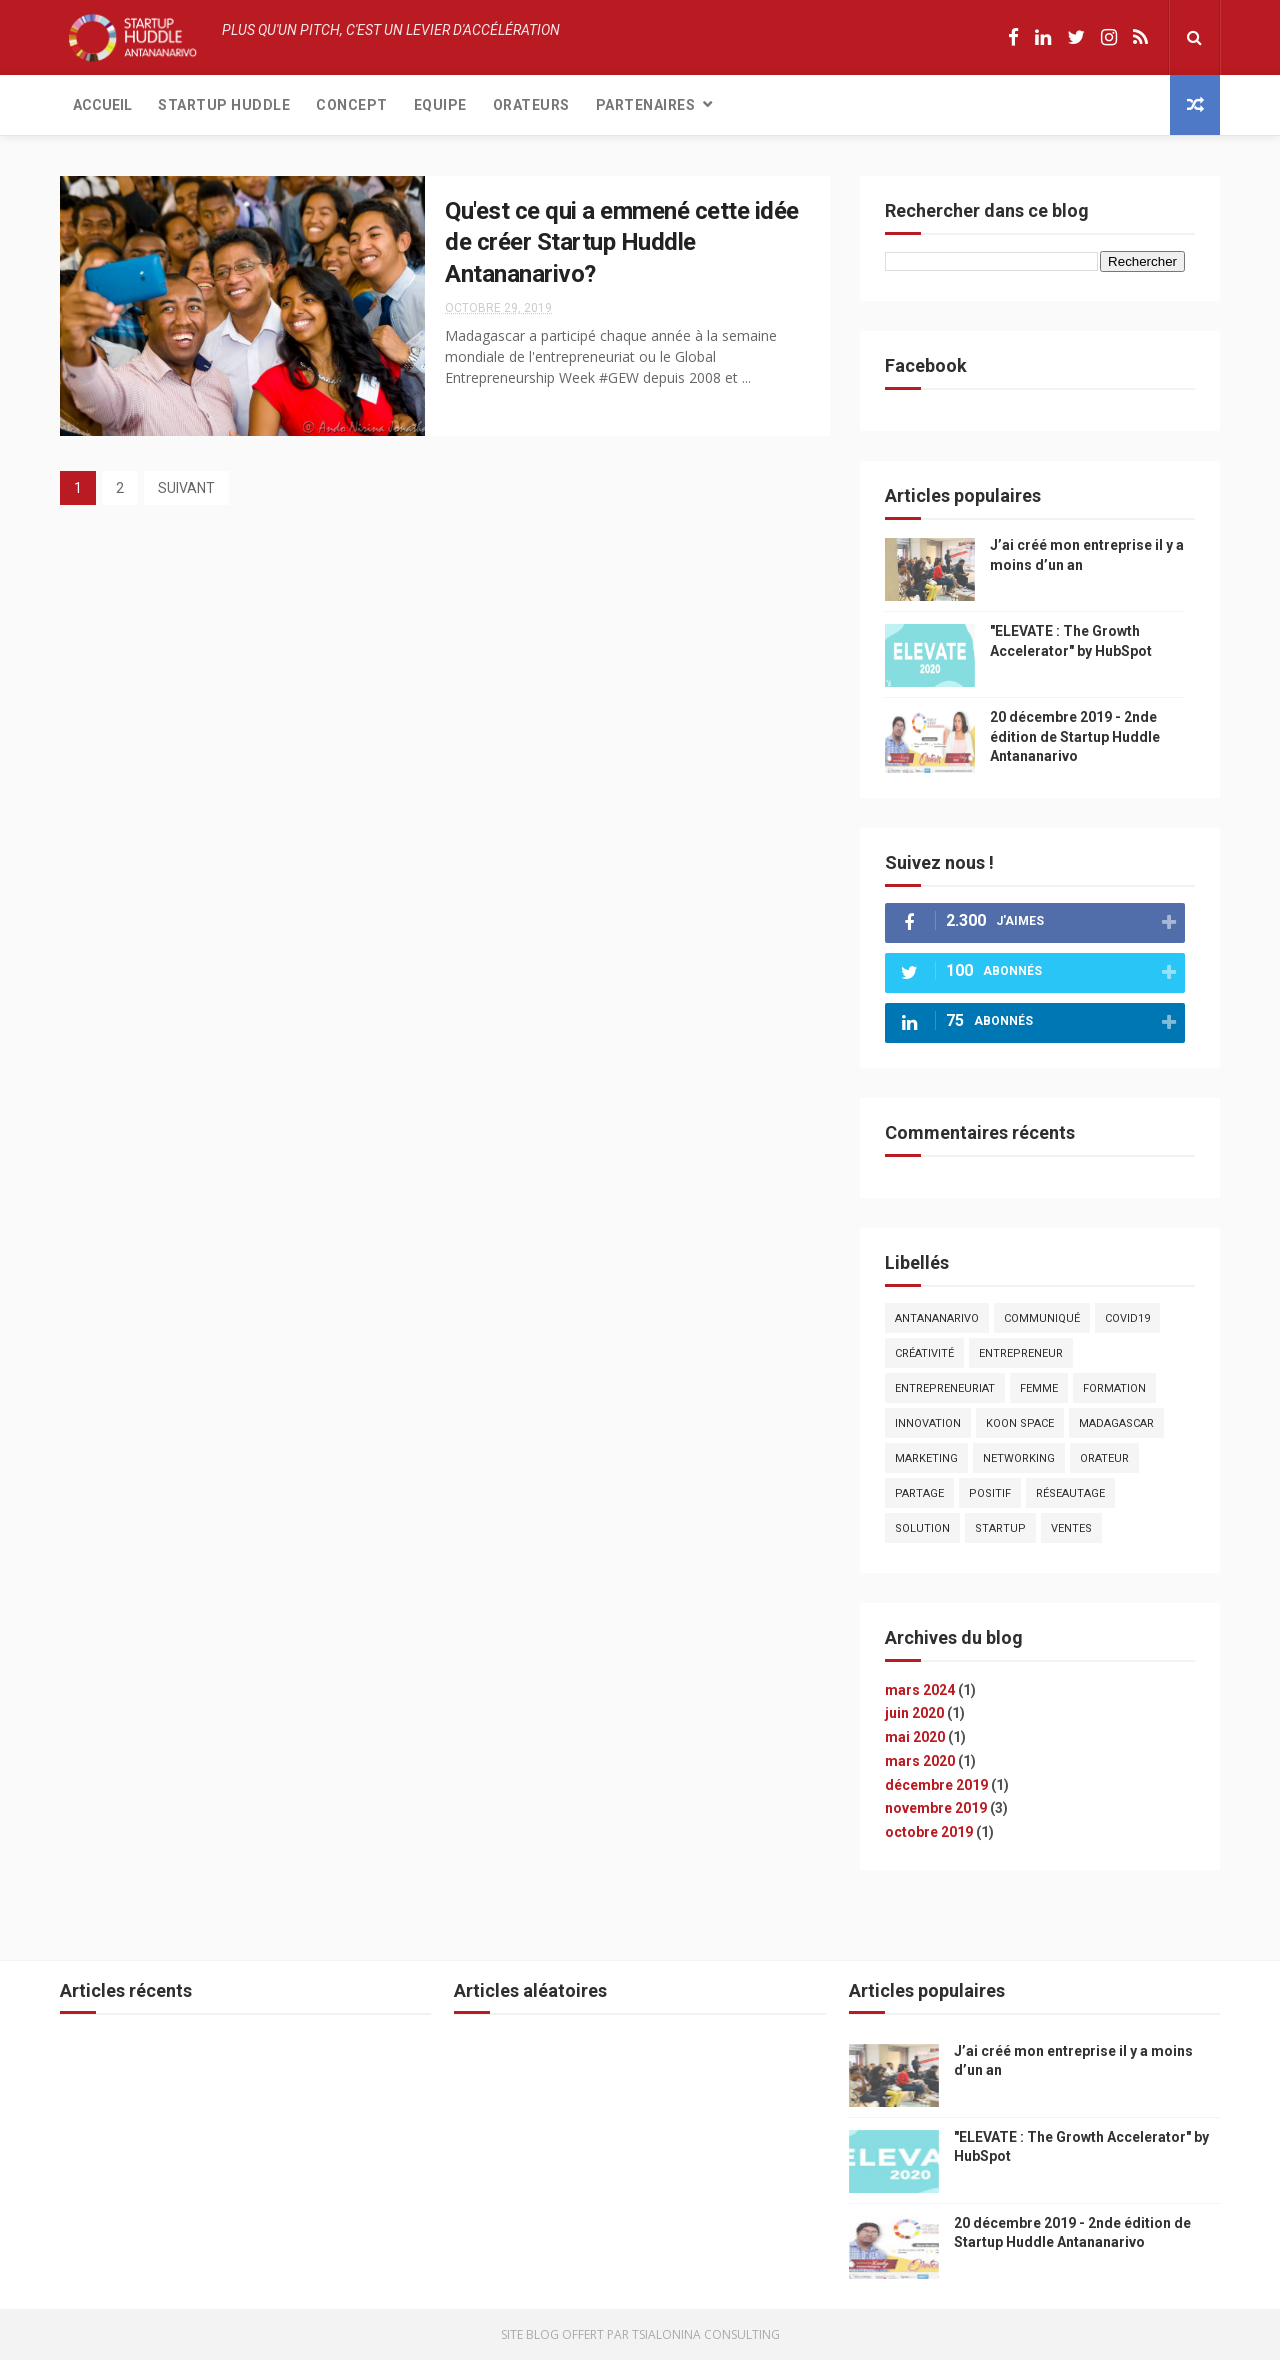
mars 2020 (920, 1761)
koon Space (1020, 1423)
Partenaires (646, 105)
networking (1019, 1458)
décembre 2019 (936, 1785)
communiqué (1042, 1318)
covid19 (1127, 1318)
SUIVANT (186, 488)
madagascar (1116, 1423)
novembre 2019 (936, 1808)
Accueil (102, 105)
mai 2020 (915, 1737)
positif (990, 1493)
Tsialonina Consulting (706, 2334)
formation (1114, 1388)
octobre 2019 (929, 1832)
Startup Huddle (224, 105)
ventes (1071, 1528)
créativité (924, 1353)
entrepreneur (1021, 1353)
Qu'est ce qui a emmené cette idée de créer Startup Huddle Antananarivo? (622, 242)
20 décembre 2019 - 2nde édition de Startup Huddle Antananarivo (1075, 736)
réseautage (1070, 1493)
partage (919, 1493)
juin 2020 (914, 1713)
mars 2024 (920, 1690)
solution (922, 1528)
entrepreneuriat (945, 1388)
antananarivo (937, 1318)
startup (1000, 1528)
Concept (352, 105)
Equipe (440, 105)
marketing (926, 1458)
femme (1039, 1388)
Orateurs (531, 105)
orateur (1104, 1458)
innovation (928, 1423)
